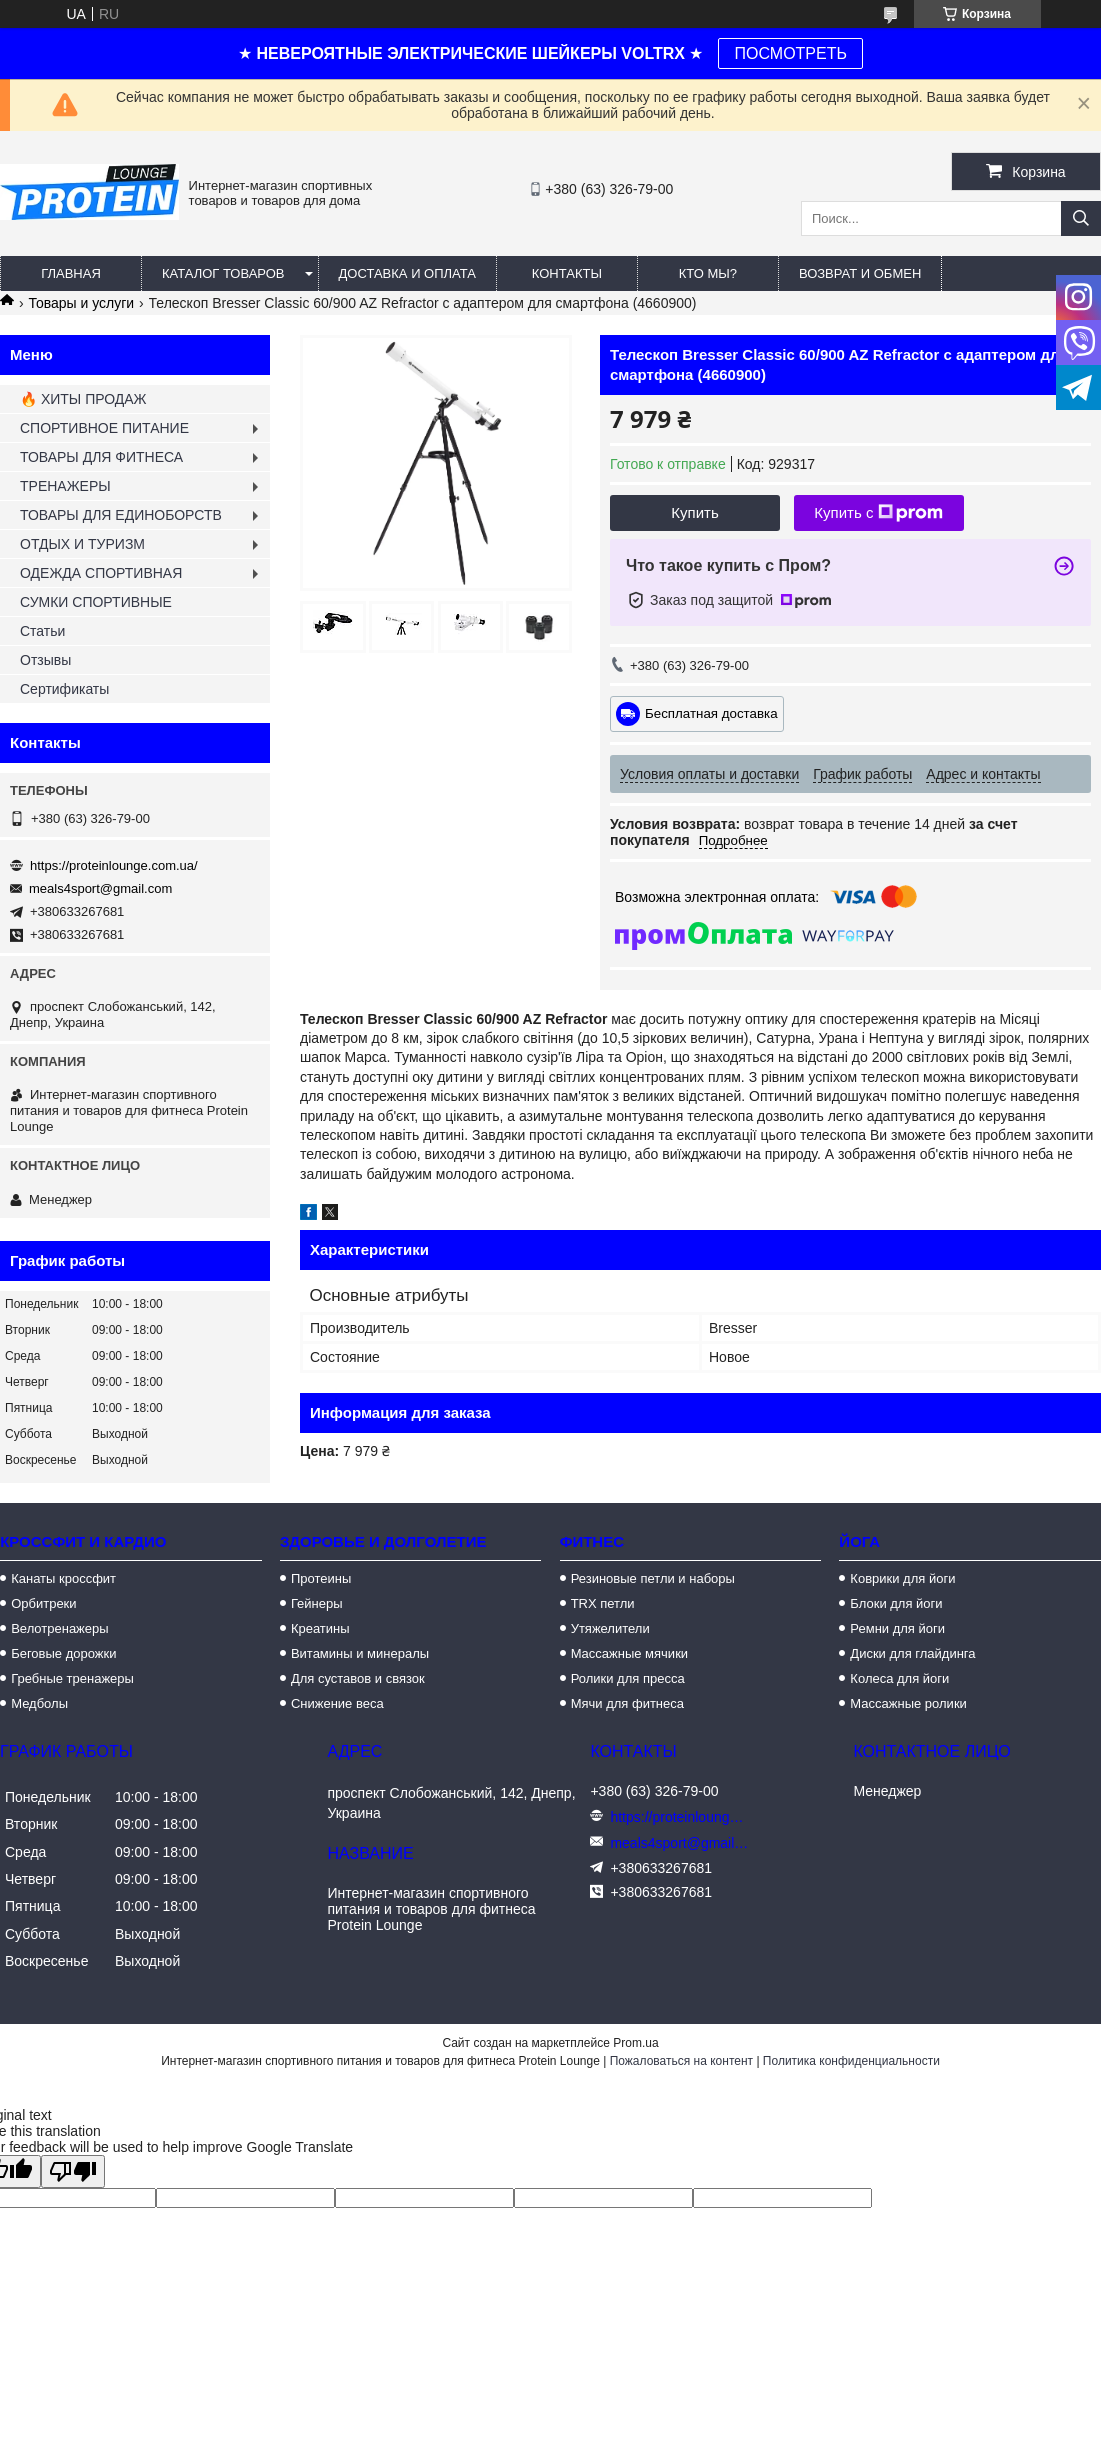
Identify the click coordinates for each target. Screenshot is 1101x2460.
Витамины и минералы (360, 1653)
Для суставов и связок (358, 1678)
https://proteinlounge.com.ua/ (114, 865)
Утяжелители (610, 1628)
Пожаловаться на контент (681, 2061)
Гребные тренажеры (72, 1678)
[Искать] (1081, 218)
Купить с (878, 513)
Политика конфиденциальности (851, 2061)
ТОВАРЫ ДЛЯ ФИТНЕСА (101, 457)
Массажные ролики (908, 1703)
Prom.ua (635, 2043)
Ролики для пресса (628, 1678)
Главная (71, 273)
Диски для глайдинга (912, 1653)
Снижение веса (337, 1703)
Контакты (567, 273)
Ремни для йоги (897, 1628)
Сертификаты (64, 689)
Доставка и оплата (407, 273)
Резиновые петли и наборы (653, 1578)
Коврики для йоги (902, 1578)
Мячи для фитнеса (627, 1703)
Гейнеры (317, 1603)
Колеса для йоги (899, 1678)
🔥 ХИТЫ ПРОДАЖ (83, 399)
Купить (694, 512)
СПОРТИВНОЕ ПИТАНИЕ (104, 428)
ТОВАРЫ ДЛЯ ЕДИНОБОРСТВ (121, 515)
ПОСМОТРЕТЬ (790, 53)
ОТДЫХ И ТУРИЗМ (82, 544)
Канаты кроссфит (63, 1578)
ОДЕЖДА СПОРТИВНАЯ (101, 573)
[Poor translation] (73, 2171)
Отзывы (45, 660)
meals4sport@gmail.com (100, 888)
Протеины (321, 1578)
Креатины (320, 1628)
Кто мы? (708, 273)
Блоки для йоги (896, 1603)
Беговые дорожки (63, 1653)
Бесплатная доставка (711, 712)
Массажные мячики (629, 1653)
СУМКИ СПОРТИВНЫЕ (96, 602)
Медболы (39, 1703)
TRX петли (603, 1603)
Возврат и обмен (860, 273)
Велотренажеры (59, 1628)
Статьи (42, 631)
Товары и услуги (81, 303)
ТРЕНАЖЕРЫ (65, 486)
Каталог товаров (223, 273)
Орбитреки (43, 1603)
